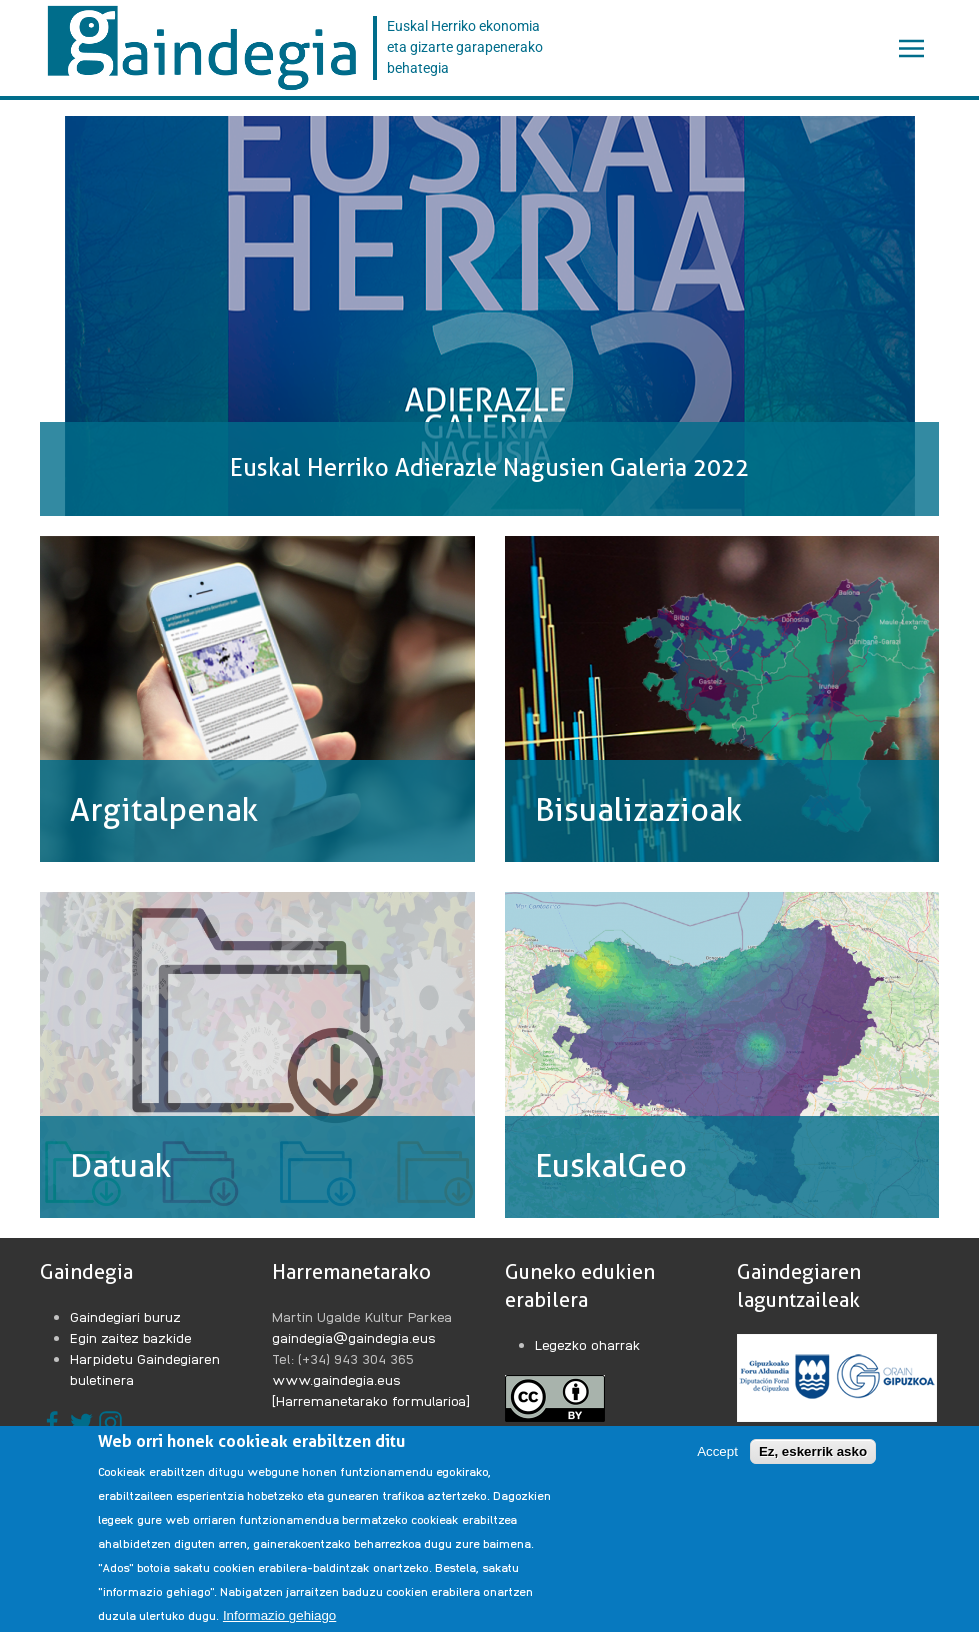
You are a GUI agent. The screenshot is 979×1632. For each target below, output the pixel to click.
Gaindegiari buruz (125, 1316)
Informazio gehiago (279, 1616)
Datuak (120, 1166)
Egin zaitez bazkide (131, 1337)
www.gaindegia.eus (336, 1379)
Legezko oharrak (588, 1344)
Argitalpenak (164, 810)
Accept (717, 1452)
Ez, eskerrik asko (813, 1452)
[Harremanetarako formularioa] (371, 1400)
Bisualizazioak (638, 810)
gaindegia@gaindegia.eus (354, 1337)
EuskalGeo (611, 1166)
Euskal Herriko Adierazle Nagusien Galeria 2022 (489, 468)
